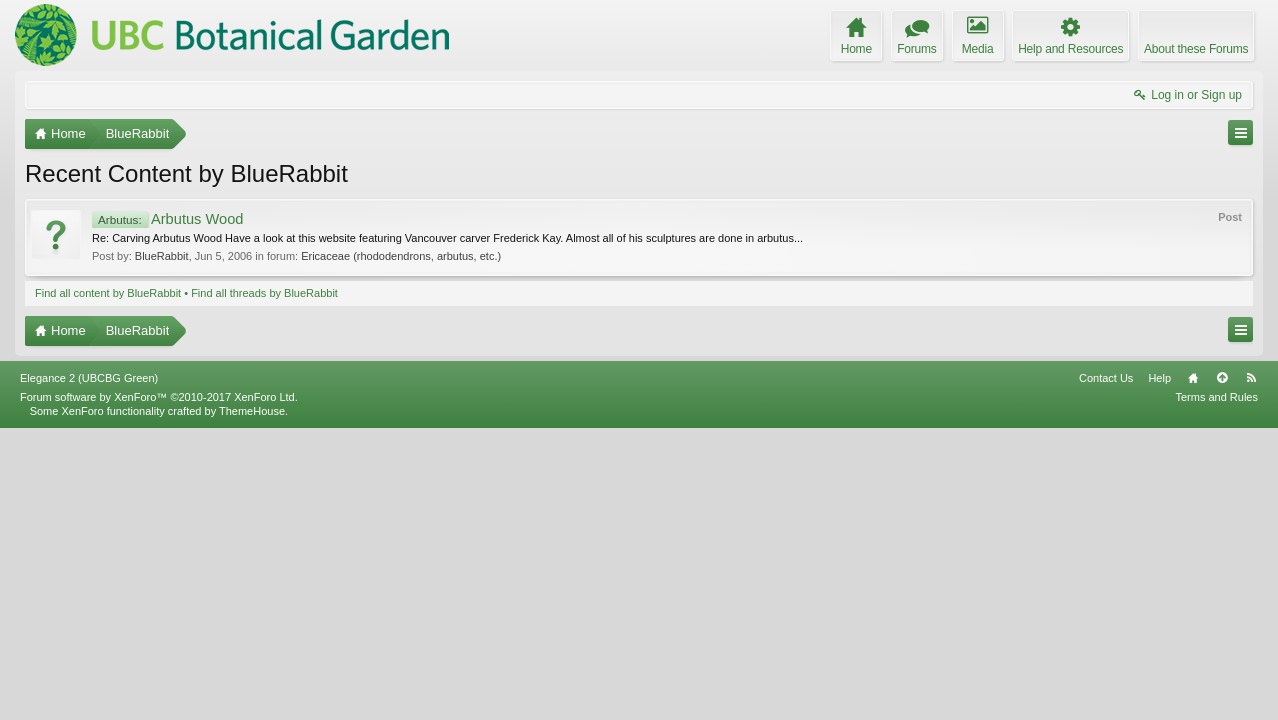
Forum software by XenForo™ (159, 688)
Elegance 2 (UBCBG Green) (89, 669)
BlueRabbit (162, 256)
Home (1193, 669)
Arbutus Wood (168, 219)
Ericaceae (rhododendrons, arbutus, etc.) (401, 256)
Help (1159, 669)
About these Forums (1196, 49)
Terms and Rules (1216, 688)
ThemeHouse (252, 702)
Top (1222, 669)
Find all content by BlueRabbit (108, 293)
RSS (1251, 669)
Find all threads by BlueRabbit (264, 293)
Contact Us (1106, 669)
